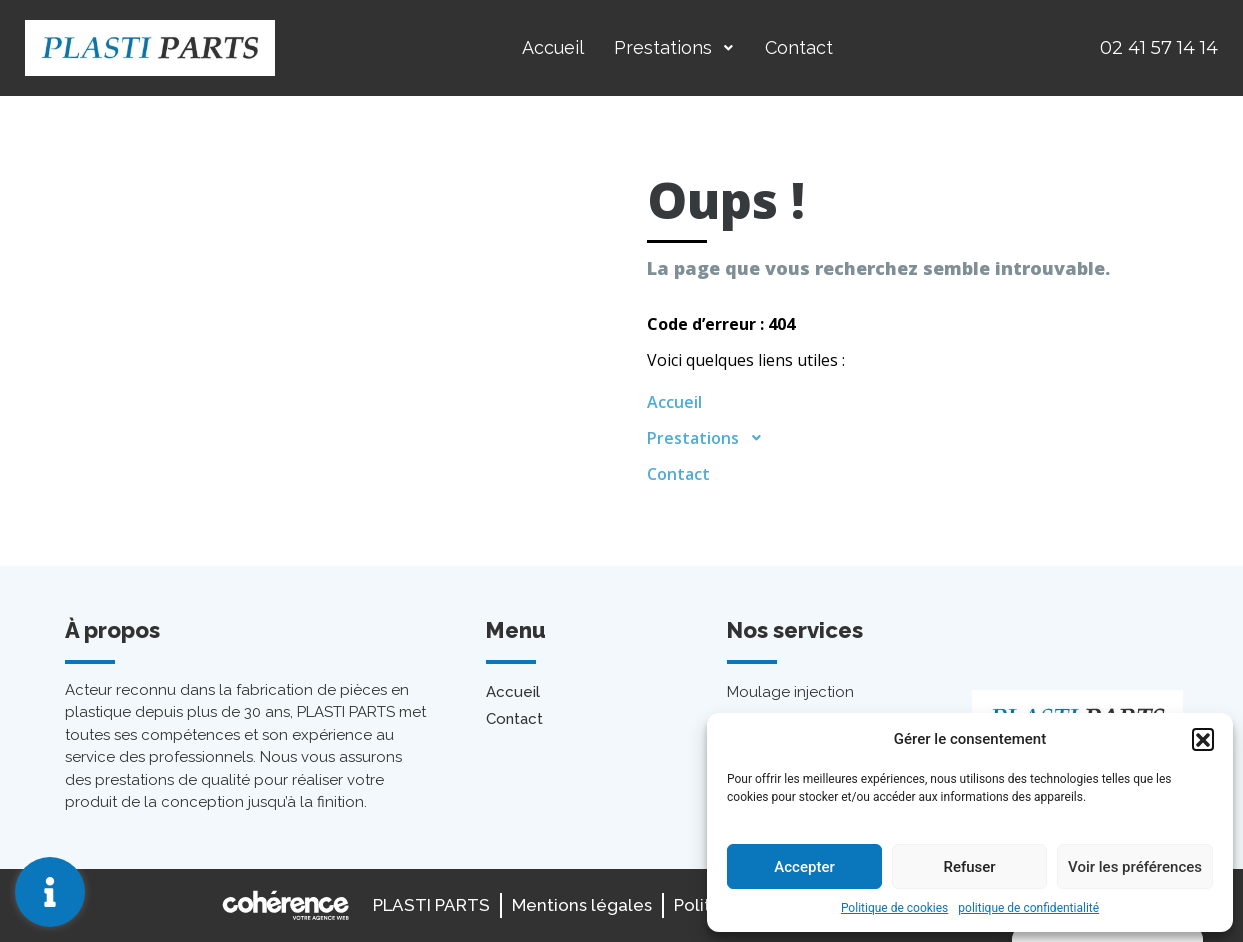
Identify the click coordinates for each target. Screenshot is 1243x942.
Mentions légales (582, 905)
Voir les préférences (1135, 867)
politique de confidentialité (1028, 908)
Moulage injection (790, 692)
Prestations (674, 47)
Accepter (804, 867)
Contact (799, 47)
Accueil (553, 47)
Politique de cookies (894, 908)
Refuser (969, 867)
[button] (1203, 739)
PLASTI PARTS (431, 905)
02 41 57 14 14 (1159, 48)
